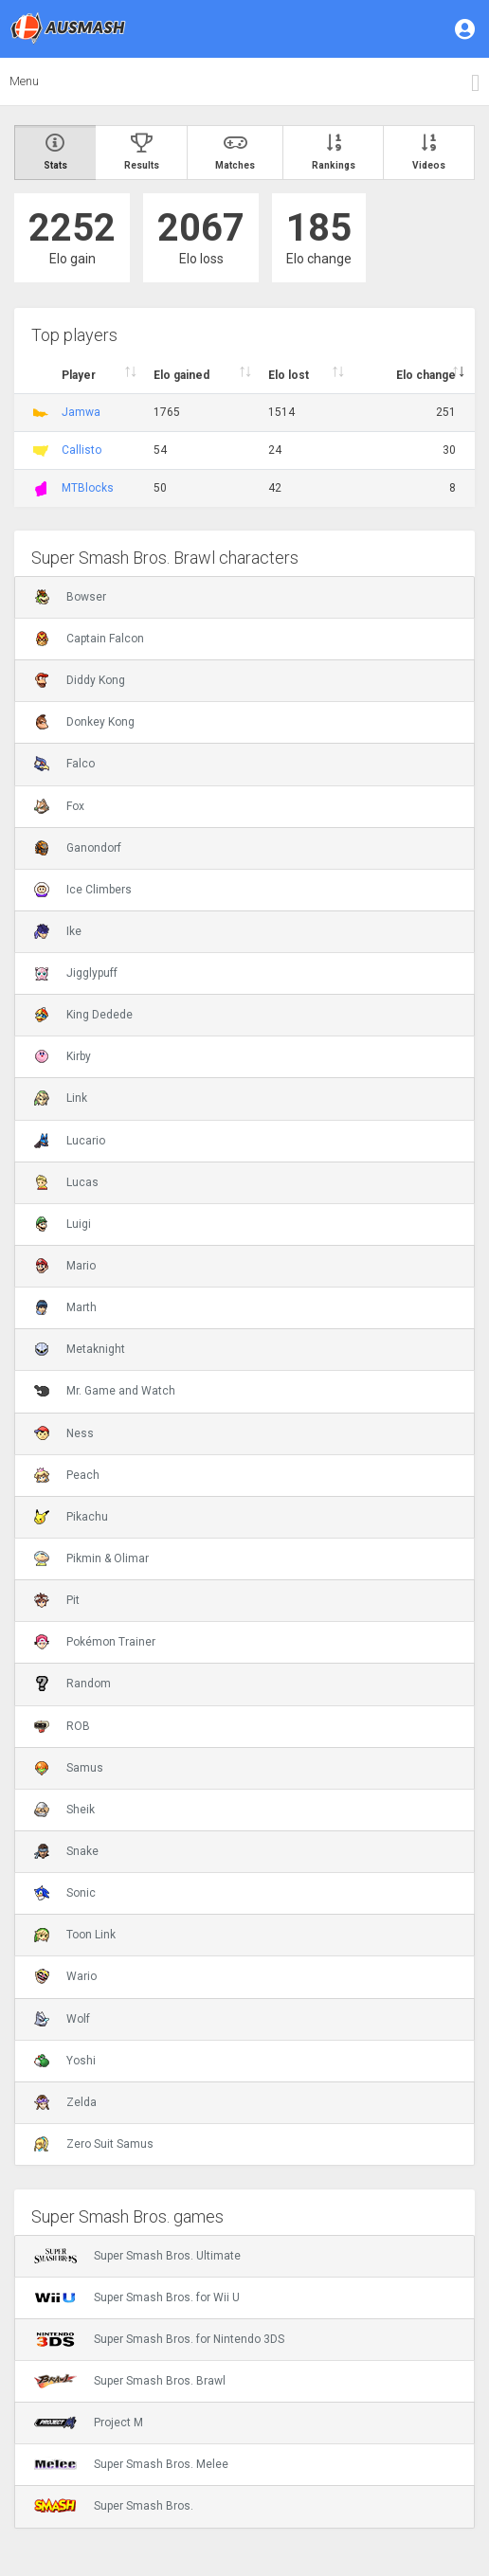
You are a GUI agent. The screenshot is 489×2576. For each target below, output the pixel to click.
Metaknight (79, 1349)
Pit (57, 1600)
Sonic (65, 1892)
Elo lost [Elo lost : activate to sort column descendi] (288, 375)
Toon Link (75, 1934)
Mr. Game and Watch (104, 1390)
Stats (55, 152)
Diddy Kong (79, 680)
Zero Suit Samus (94, 2144)
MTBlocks (88, 488)
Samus (68, 1767)
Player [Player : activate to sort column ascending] (79, 375)
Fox (59, 806)
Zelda (65, 2102)
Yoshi (65, 2060)
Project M (88, 2422)
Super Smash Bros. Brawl (130, 2380)
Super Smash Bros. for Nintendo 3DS (159, 2339)
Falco (64, 763)
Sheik (64, 1809)
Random (72, 1683)
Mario (65, 1265)
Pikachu (71, 1516)
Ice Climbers (83, 889)
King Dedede (83, 1014)
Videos (428, 152)
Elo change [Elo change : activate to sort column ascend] (426, 375)
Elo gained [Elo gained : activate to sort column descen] (181, 375)
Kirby (62, 1056)
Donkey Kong (84, 722)
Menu (24, 81)
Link (60, 1098)
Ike (58, 931)
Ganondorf (77, 848)
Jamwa (81, 412)
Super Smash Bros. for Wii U (137, 2297)
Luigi (62, 1224)
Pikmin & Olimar (91, 1558)
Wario (65, 1976)
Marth (65, 1307)
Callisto (81, 450)
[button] (466, 28)
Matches (236, 152)
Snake (66, 1851)
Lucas (66, 1182)
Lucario (69, 1140)
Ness (64, 1433)
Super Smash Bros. (113, 2505)
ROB (62, 1726)
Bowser (70, 596)
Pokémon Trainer (94, 1641)
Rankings (333, 152)
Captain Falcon (89, 638)
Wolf (62, 2019)
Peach (67, 1475)
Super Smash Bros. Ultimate (137, 2255)
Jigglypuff (76, 973)
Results (141, 152)
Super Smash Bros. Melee (131, 2464)
